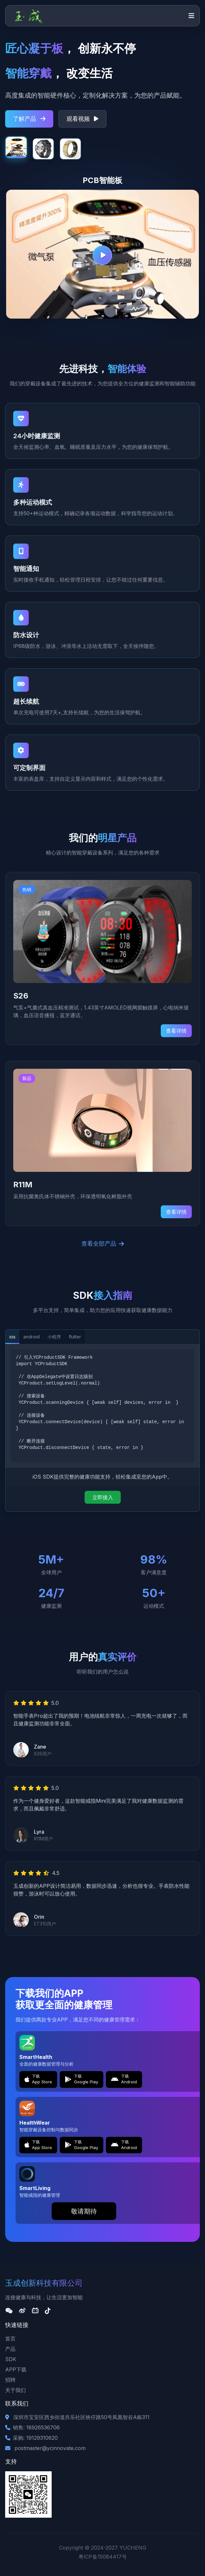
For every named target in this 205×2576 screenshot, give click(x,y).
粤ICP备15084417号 (102, 2556)
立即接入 (102, 1497)
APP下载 (15, 2369)
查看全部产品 (102, 1243)
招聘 (10, 2380)
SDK (10, 2359)
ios (12, 1336)
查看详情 (176, 1031)
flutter (75, 1336)
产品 (10, 2349)
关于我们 (15, 2390)
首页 (10, 2338)
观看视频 (82, 118)
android (31, 1336)
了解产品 (29, 118)
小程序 (54, 1336)
